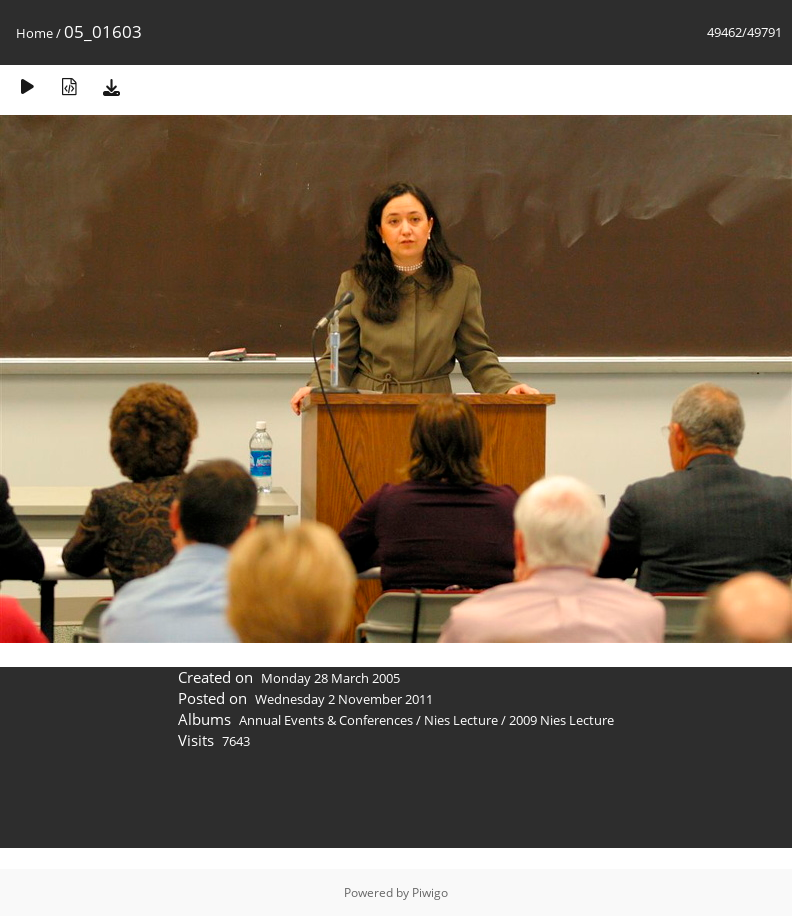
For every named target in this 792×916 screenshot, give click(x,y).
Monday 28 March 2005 (330, 678)
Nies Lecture (461, 720)
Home (34, 33)
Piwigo (430, 892)
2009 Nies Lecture (561, 720)
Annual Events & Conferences (326, 720)
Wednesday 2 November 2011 (344, 699)
